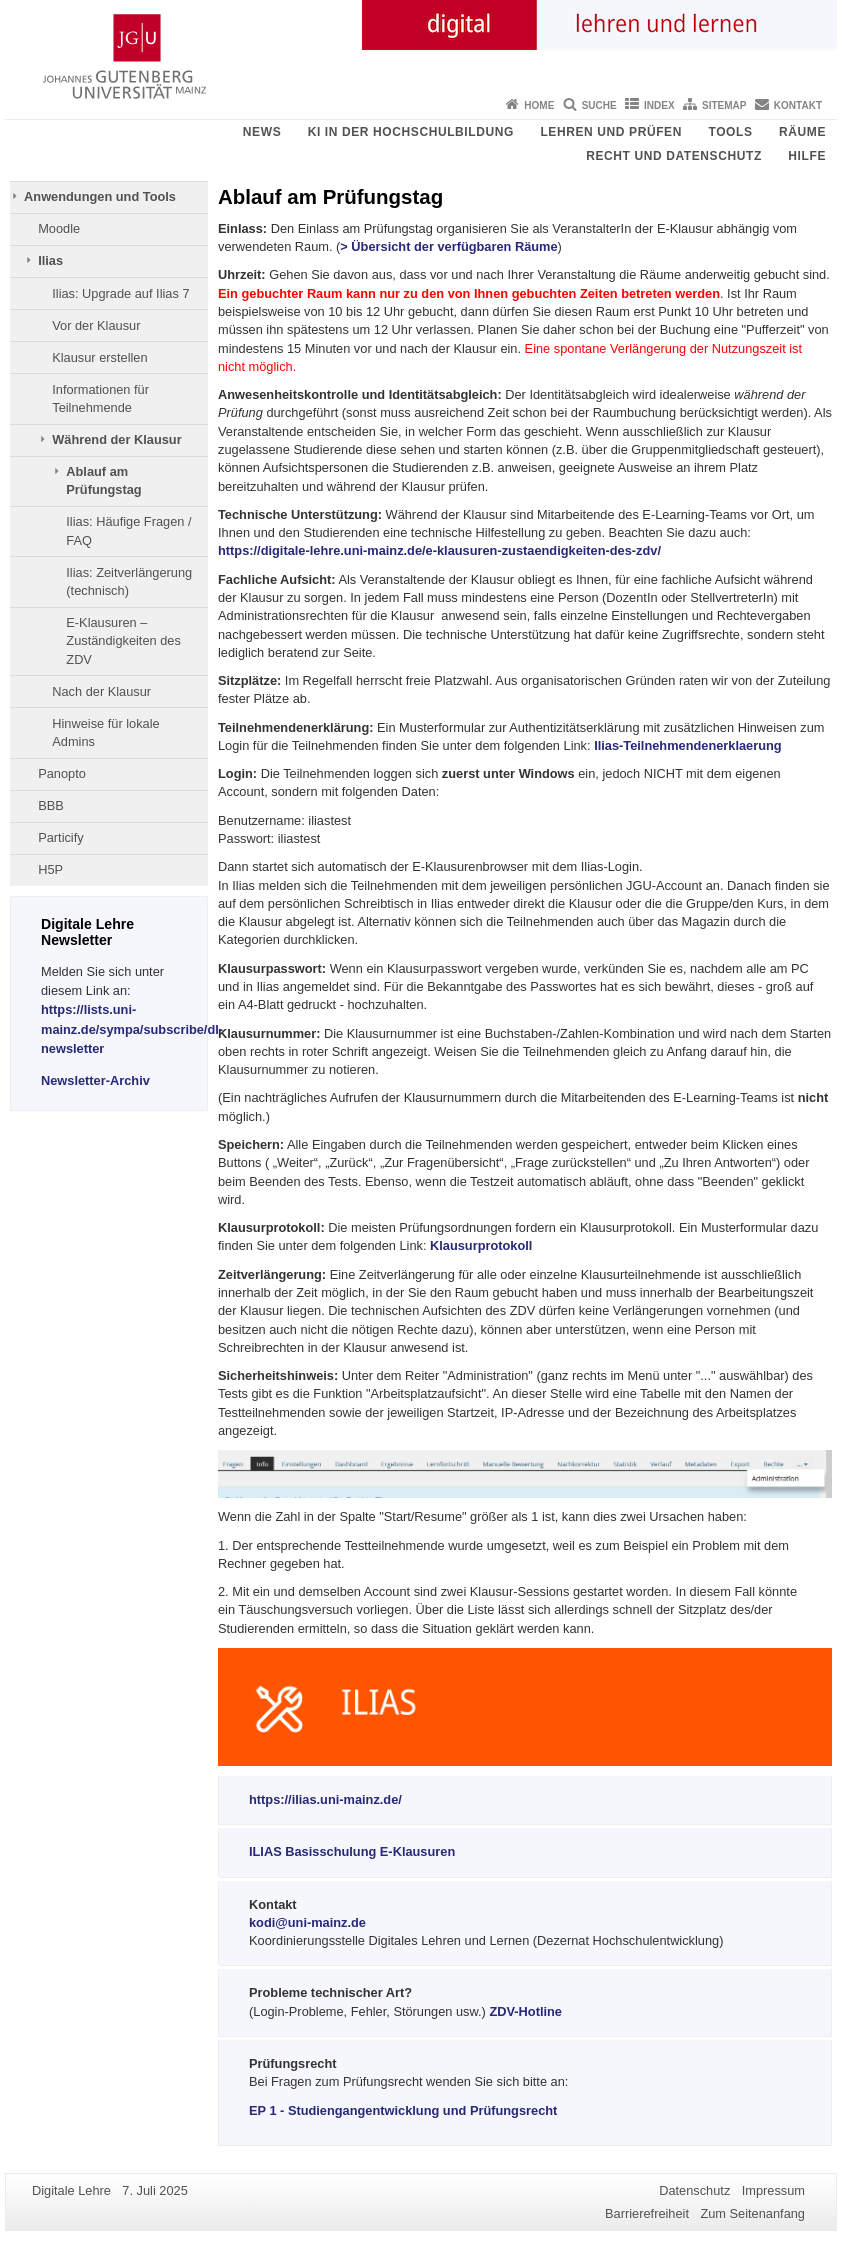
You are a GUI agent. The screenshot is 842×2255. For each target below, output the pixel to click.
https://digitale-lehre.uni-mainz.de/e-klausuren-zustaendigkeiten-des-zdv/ (439, 550)
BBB (51, 805)
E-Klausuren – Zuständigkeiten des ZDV (123, 641)
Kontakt (798, 105)
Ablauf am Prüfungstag (103, 480)
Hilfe (807, 156)
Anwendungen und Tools (100, 196)
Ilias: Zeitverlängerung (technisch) (129, 581)
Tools (730, 132)
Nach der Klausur (101, 691)
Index (659, 105)
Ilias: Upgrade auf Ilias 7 (120, 293)
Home (539, 105)
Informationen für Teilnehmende (100, 398)
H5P (50, 869)
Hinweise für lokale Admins (105, 732)
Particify (61, 837)
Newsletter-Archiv (95, 1080)
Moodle (59, 228)
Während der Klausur (116, 439)
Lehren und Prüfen (611, 132)
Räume (802, 132)
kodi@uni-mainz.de (307, 1922)
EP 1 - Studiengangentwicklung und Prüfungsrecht (403, 2110)
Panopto (62, 773)
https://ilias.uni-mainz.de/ (325, 1799)
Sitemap (724, 105)
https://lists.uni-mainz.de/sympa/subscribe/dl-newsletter (132, 1028)
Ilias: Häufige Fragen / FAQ (128, 530)
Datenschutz (694, 2190)
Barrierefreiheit (647, 2213)
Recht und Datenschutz (674, 156)
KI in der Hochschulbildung (411, 132)
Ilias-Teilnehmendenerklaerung (688, 745)
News (262, 132)
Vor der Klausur (96, 325)
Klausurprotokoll (481, 1245)
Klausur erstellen (99, 357)
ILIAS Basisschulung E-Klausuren (352, 1851)
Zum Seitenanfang (752, 2213)
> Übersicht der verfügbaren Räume (448, 246)
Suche (599, 105)
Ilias (50, 260)
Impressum (773, 2190)
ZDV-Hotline (525, 2011)
